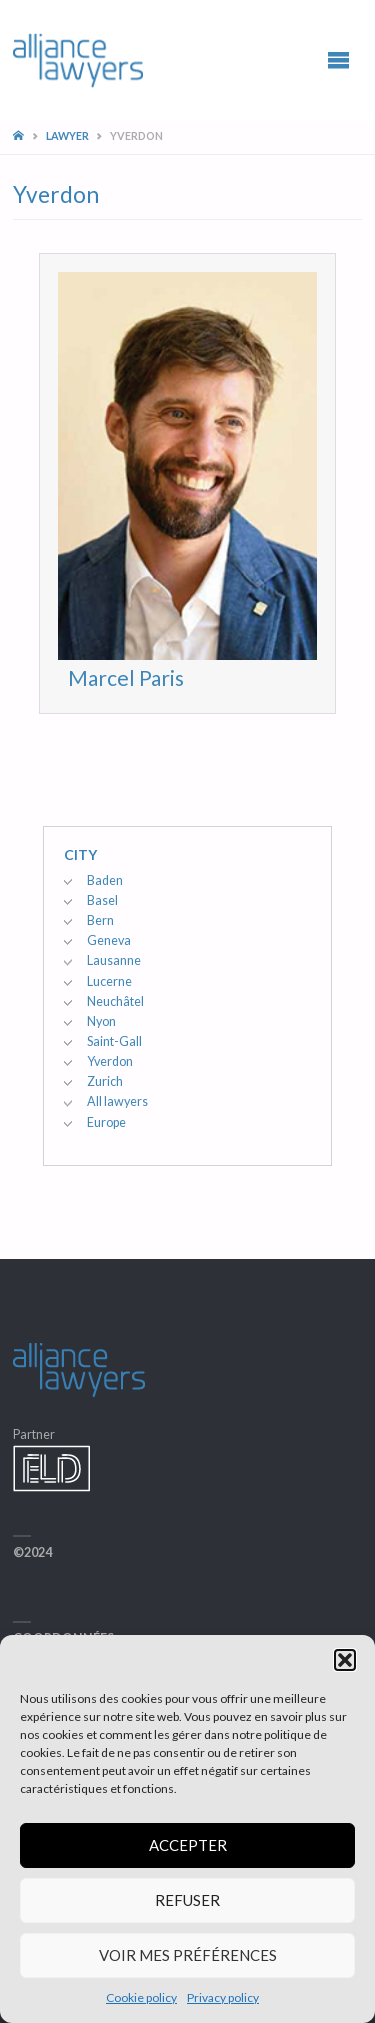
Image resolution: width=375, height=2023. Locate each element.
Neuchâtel (115, 1001)
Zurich (105, 1081)
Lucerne (109, 981)
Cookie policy (141, 1997)
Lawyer (67, 135)
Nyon (101, 1021)
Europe (106, 1122)
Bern (100, 920)
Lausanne (114, 960)
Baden (105, 880)
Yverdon (110, 1061)
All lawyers (117, 1101)
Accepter (188, 1845)
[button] (345, 1660)
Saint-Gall (114, 1041)
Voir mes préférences (188, 1955)
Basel (102, 900)
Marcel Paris (126, 677)
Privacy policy (223, 1997)
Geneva (109, 940)
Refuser (187, 1900)
